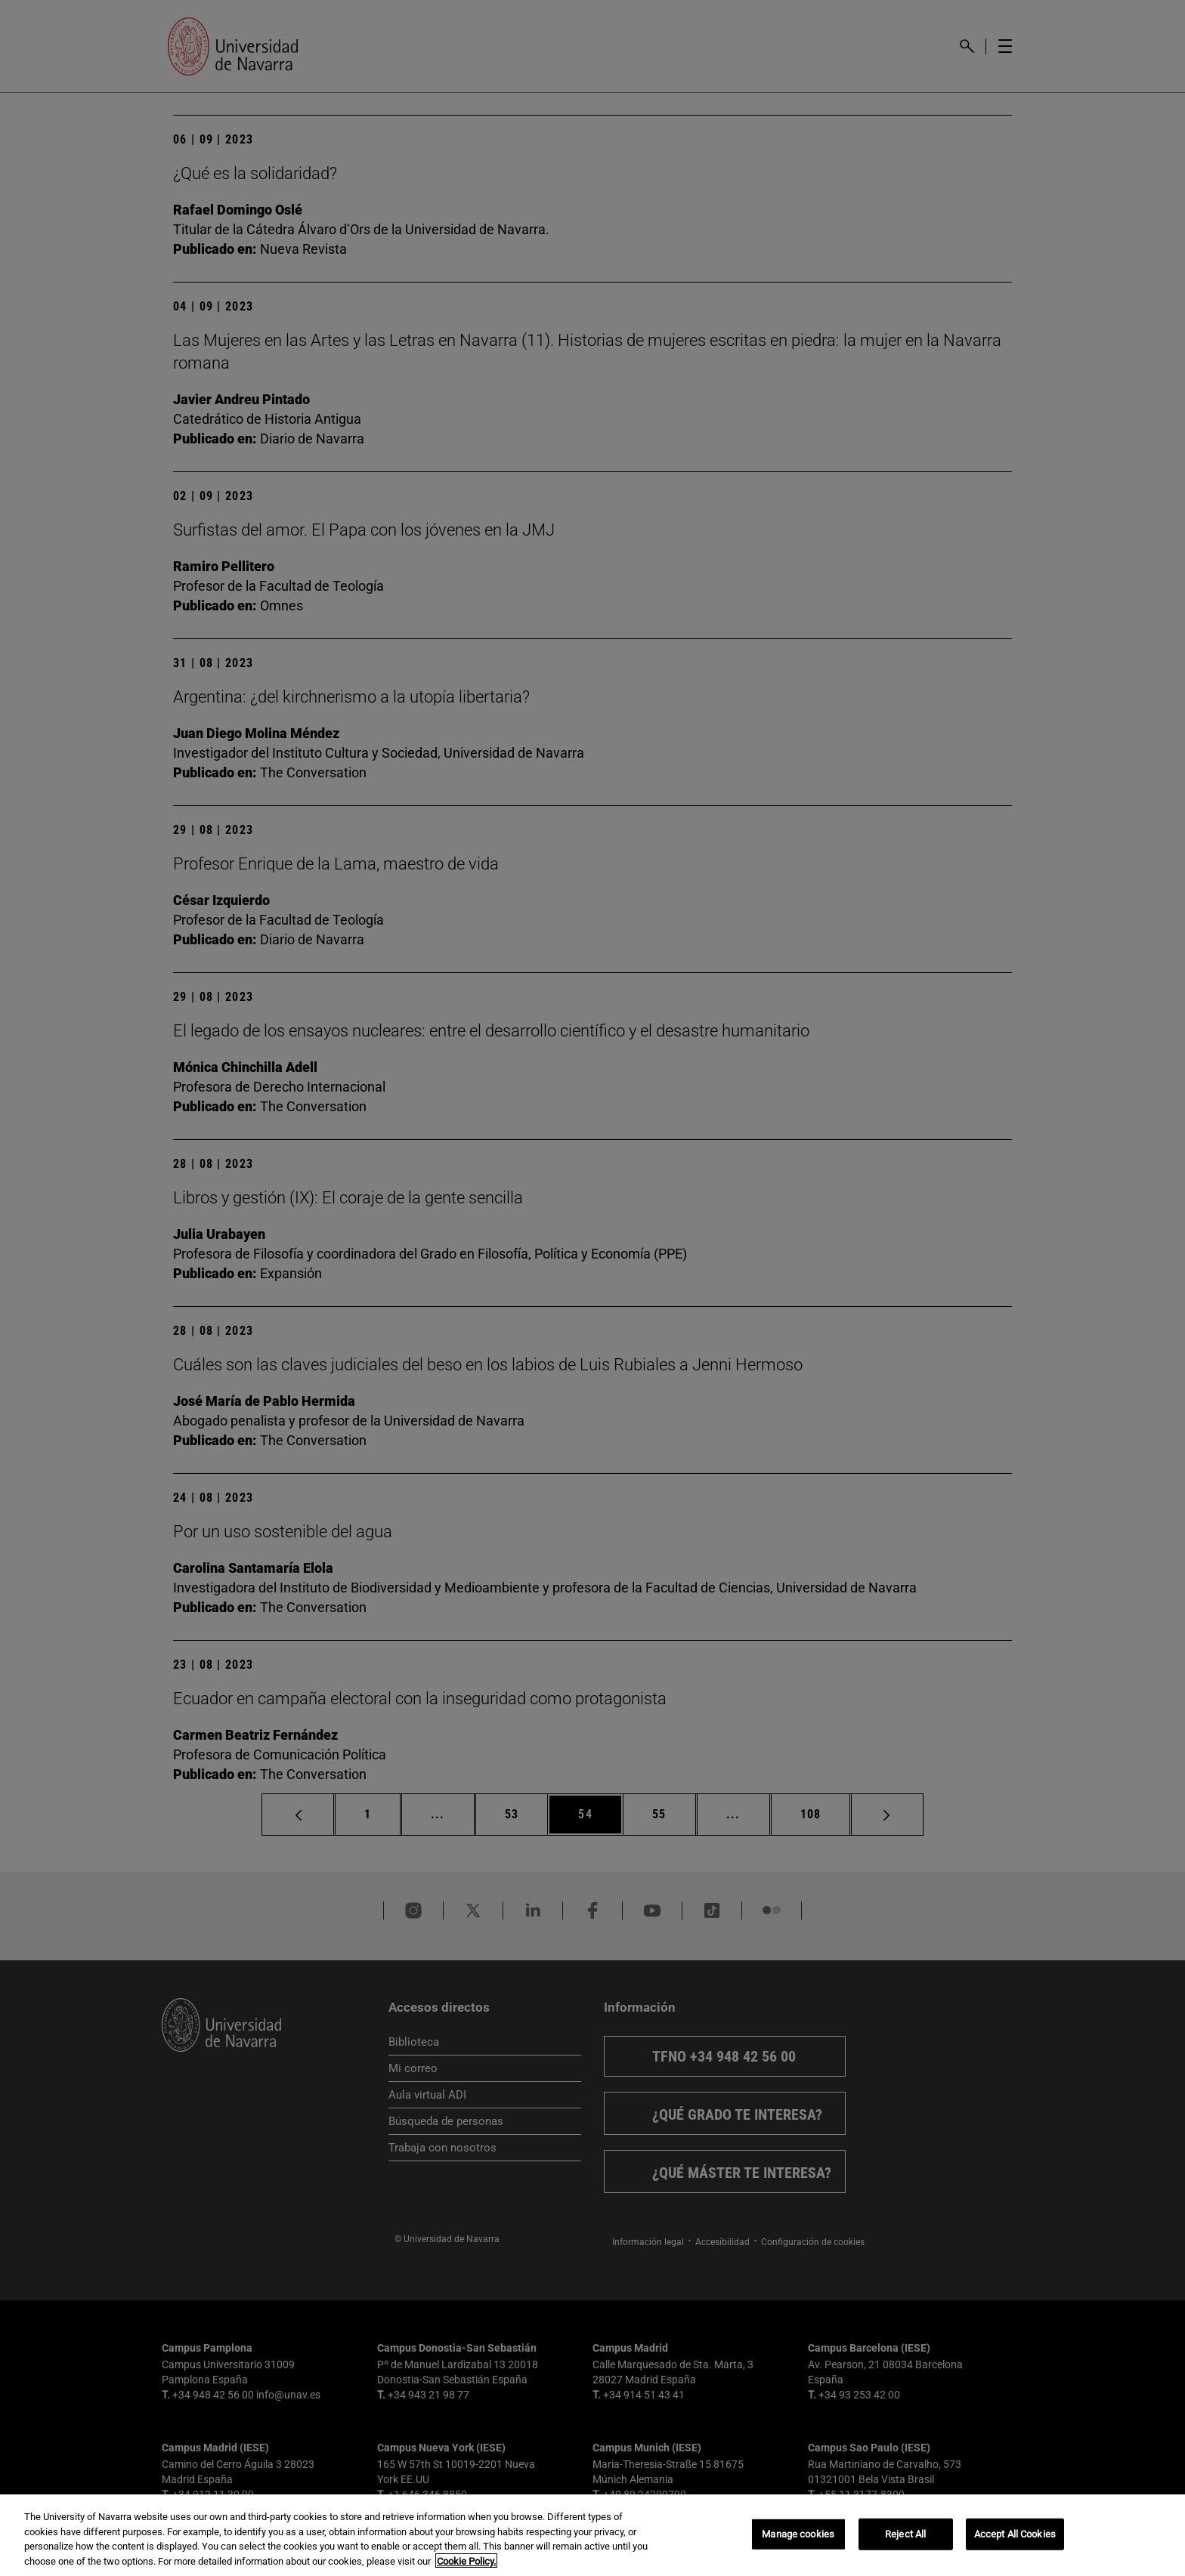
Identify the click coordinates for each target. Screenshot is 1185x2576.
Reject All (905, 2542)
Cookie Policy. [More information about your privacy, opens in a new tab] (466, 2569)
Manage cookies (798, 2542)
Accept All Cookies (1015, 2542)
